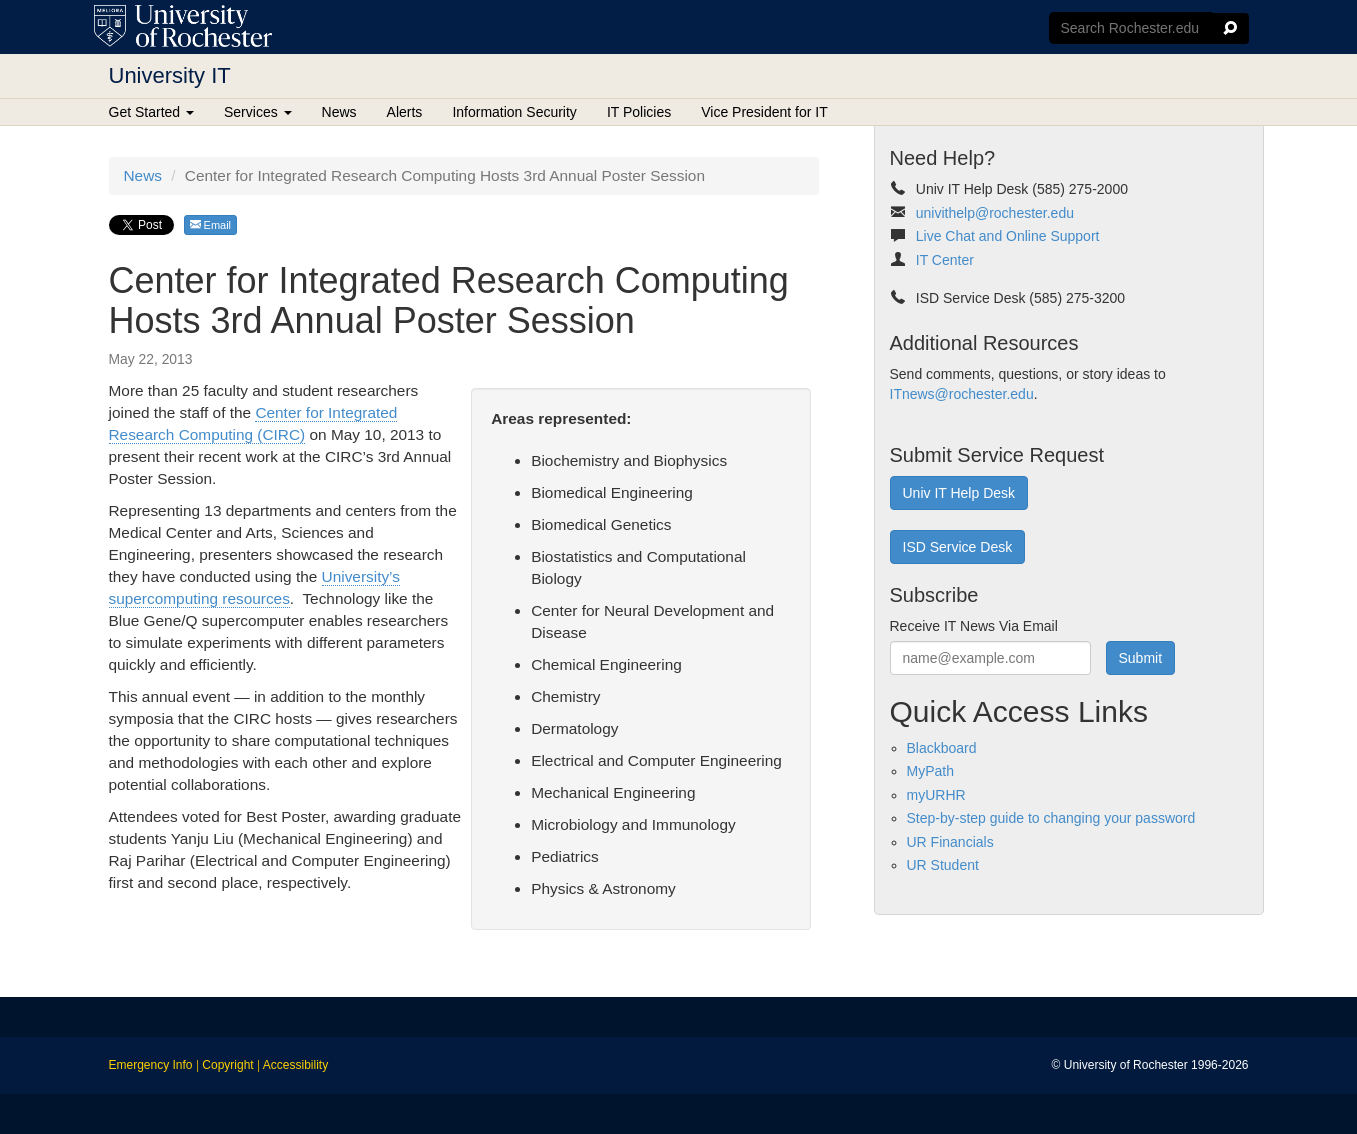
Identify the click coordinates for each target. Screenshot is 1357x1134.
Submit (1141, 658)
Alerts (405, 112)
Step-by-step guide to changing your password (1051, 818)
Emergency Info (151, 1065)
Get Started (151, 112)
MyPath (930, 771)
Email (211, 225)
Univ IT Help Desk (959, 493)
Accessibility (295, 1065)
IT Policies (639, 112)
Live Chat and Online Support (1008, 236)
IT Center (945, 260)
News (339, 112)
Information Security (514, 112)
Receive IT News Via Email (974, 626)
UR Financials (950, 842)
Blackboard (942, 748)
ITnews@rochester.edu (962, 394)
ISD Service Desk (958, 547)
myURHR (936, 795)
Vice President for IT (764, 112)
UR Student (943, 865)
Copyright (227, 1065)
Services (258, 112)
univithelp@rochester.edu (995, 213)
